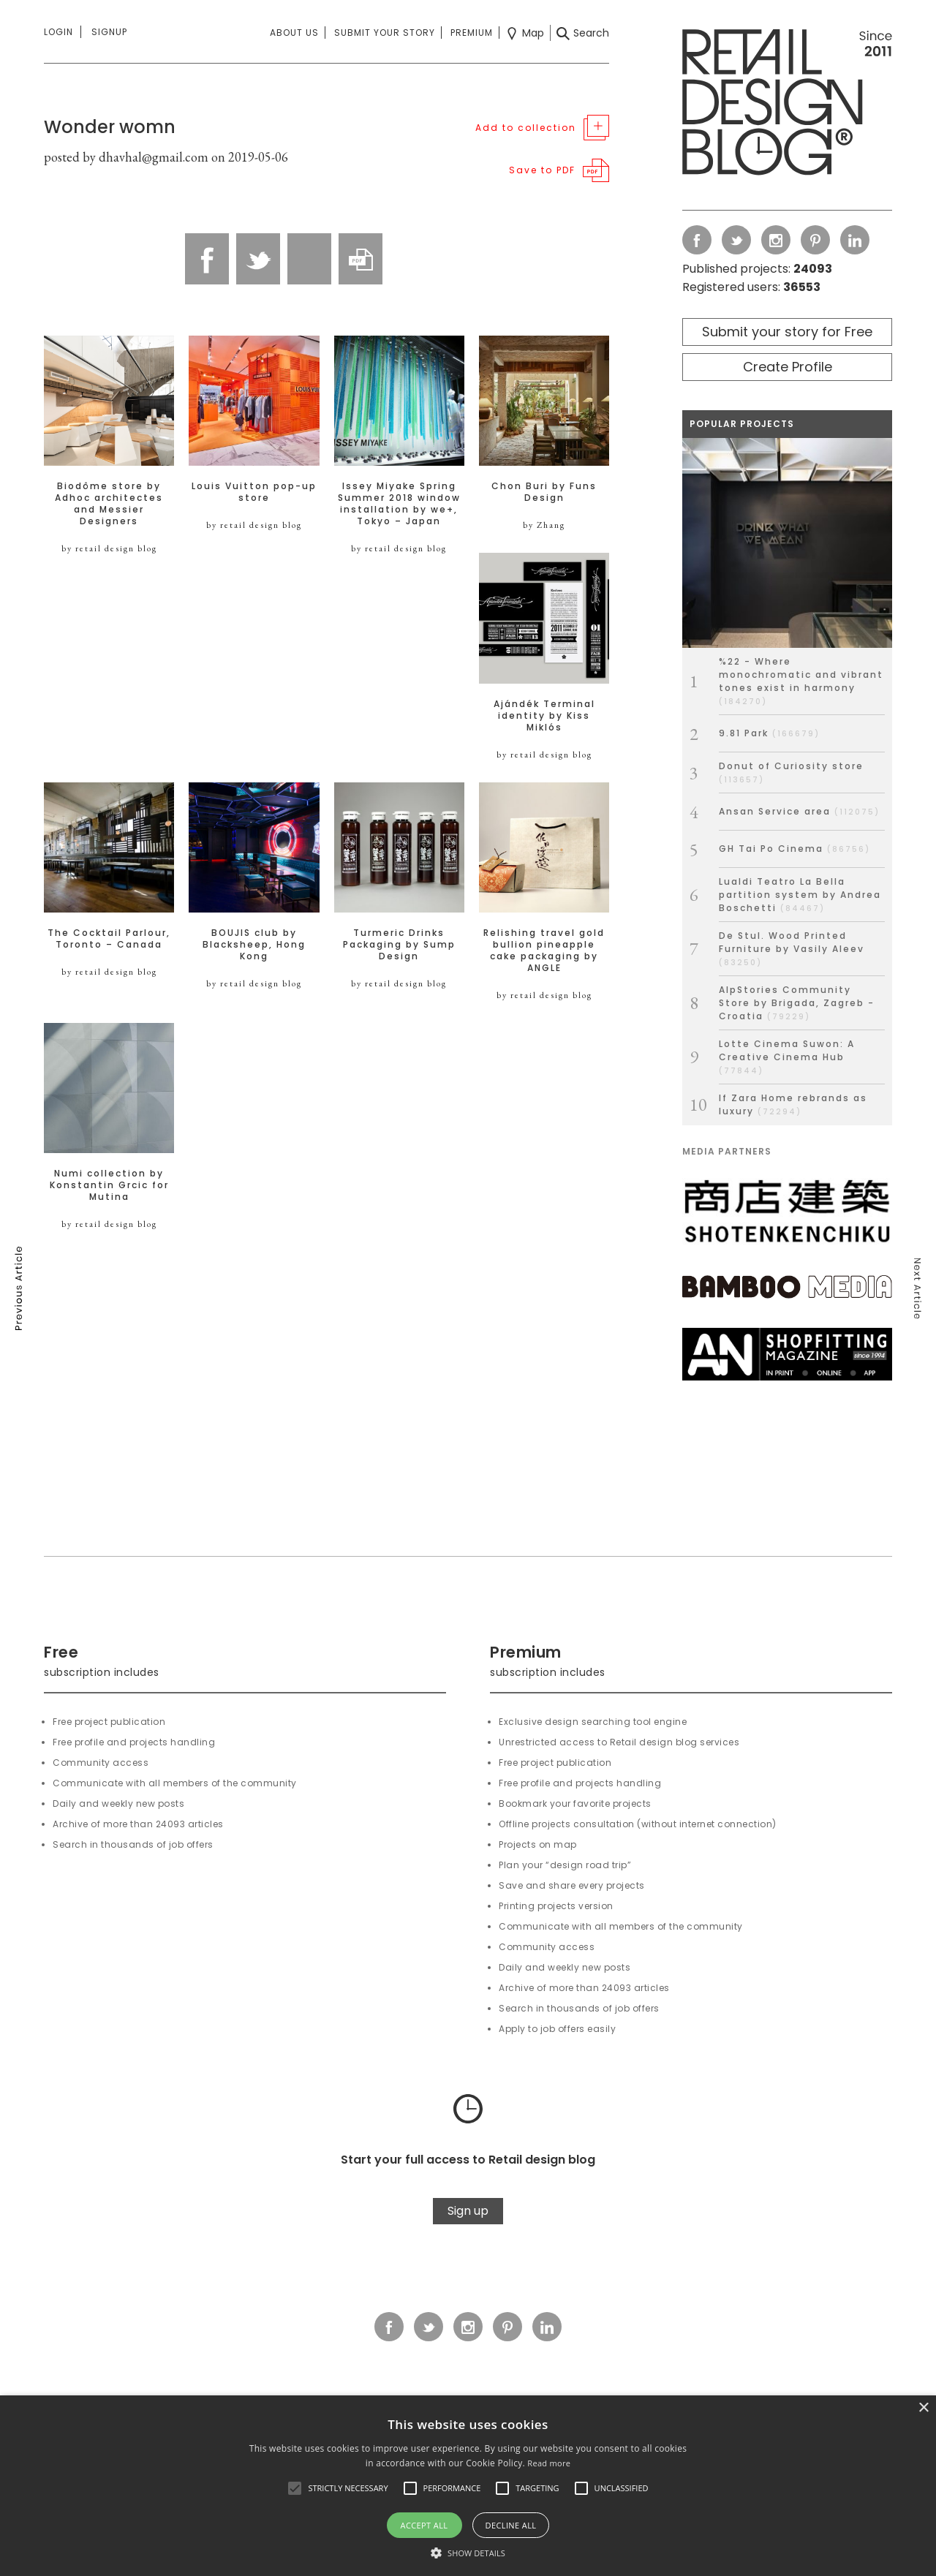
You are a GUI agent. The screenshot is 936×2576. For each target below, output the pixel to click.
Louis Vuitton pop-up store (254, 492)
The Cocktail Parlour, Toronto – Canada (109, 939)
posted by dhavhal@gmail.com (126, 156)
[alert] (468, 2485)
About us (294, 32)
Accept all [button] (424, 2525)
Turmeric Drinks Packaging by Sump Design (399, 944)
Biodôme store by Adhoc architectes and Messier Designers (109, 503)
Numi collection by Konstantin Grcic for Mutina (109, 1185)
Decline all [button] (511, 2525)
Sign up (468, 2210)
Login (58, 32)
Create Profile (787, 367)
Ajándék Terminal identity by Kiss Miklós (544, 715)
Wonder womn (110, 127)
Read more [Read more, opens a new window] (548, 2463)
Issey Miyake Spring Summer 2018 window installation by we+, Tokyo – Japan (399, 503)
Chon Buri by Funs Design (544, 492)
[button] (294, 2488)
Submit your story (384, 32)
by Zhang (544, 525)
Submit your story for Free (787, 331)
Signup (109, 32)
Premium (471, 32)
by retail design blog (109, 548)
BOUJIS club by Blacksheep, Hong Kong (254, 944)
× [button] (923, 2408)
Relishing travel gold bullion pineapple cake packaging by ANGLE (544, 950)
